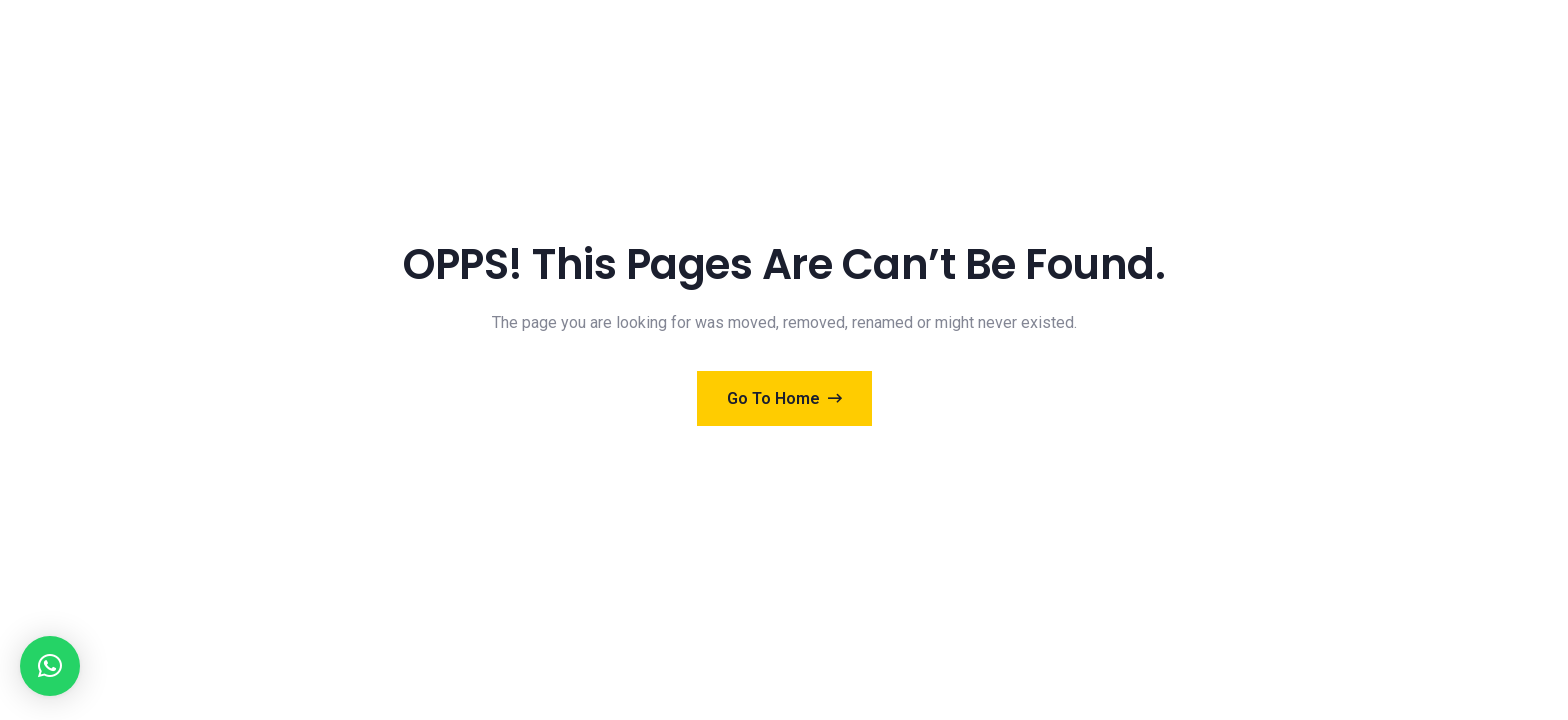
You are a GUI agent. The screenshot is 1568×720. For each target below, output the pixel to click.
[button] (50, 666)
